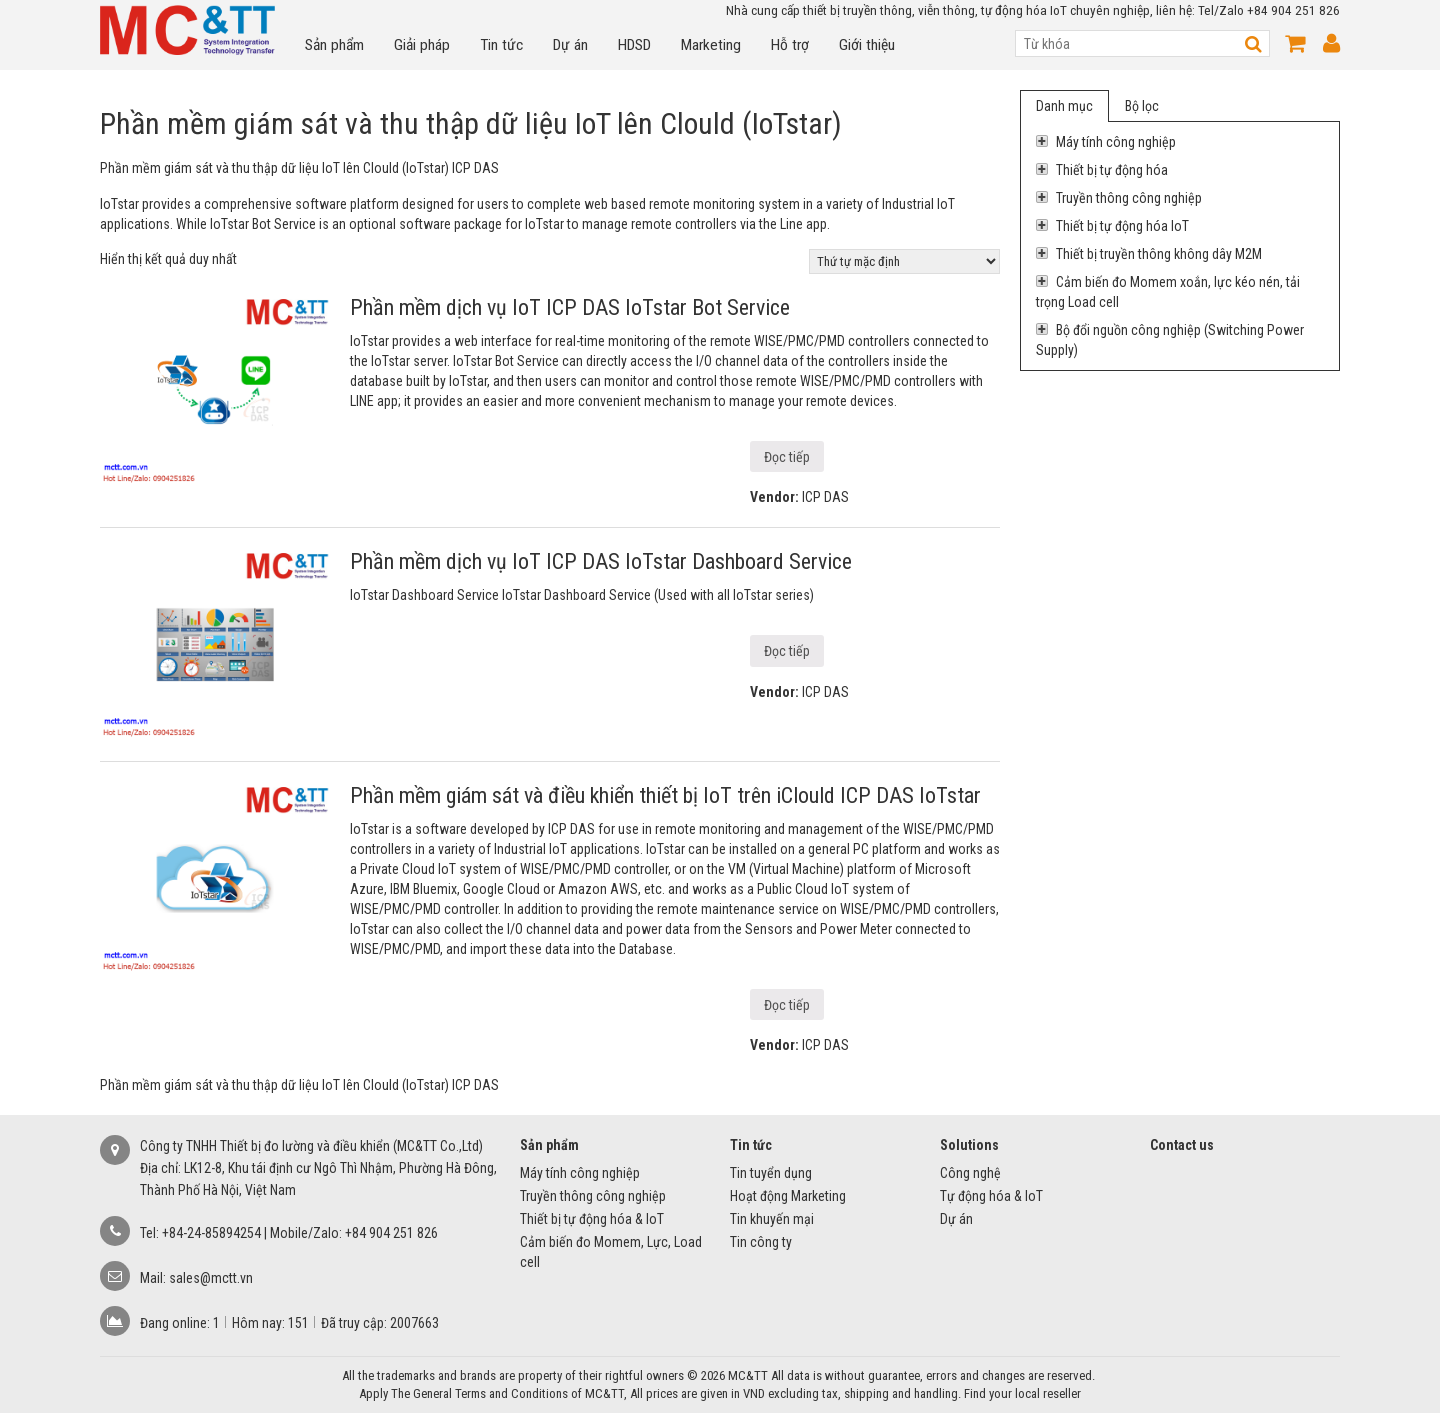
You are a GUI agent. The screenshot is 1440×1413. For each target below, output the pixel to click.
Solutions (969, 1145)
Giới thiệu (867, 45)
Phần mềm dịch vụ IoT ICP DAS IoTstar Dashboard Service (601, 561)
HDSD (634, 45)
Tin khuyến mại (772, 1219)
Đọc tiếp (787, 457)
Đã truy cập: (355, 1323)
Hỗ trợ (790, 45)
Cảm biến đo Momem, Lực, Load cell (611, 1252)
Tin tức (501, 45)
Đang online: (176, 1323)
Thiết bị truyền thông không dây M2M (1149, 254)
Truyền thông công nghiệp (1119, 198)
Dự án (570, 45)
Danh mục (1064, 106)
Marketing (711, 45)
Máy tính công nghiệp (1106, 142)
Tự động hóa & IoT (991, 1196)
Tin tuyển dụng (771, 1173)
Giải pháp (422, 45)
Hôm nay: (260, 1323)
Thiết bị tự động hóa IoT (1112, 226)
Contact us (1182, 1145)
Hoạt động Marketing (788, 1196)
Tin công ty (761, 1242)
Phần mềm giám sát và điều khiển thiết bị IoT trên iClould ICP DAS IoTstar (665, 795)
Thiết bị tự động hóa (1102, 170)
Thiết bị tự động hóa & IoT (592, 1219)
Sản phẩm (334, 45)
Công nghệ (970, 1173)
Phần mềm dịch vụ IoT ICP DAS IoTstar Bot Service (570, 307)
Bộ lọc (1142, 106)
